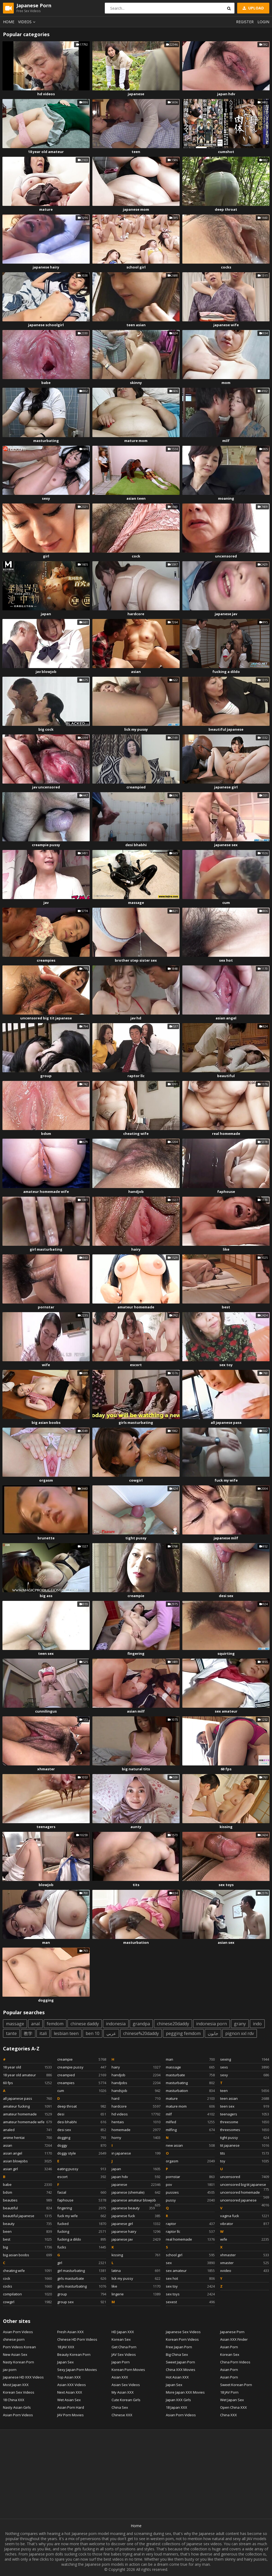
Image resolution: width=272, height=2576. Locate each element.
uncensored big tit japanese (46, 1018)
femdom (55, 2024)
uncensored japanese (244, 2201)
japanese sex (226, 844)
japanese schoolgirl (46, 324)
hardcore (135, 613)
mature (46, 209)
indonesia (116, 2024)
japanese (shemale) (136, 2192)
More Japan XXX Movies (185, 2392)
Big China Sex (177, 2354)
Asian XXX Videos (71, 2384)
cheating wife (136, 1133)
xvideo (244, 2270)
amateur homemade (135, 1307)
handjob (136, 1191)
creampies (46, 960)
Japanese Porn (232, 2331)
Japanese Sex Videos (183, 2331)
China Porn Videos (235, 2362)
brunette (46, 1538)
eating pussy (81, 2168)
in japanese (136, 2153)
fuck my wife (226, 1480)
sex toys (226, 1884)
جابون (213, 2033)
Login (263, 21)
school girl (136, 267)
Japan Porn (121, 2362)
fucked (81, 2223)
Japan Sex (65, 2362)
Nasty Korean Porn (18, 2362)
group (46, 1075)
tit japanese (244, 2145)
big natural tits (136, 1769)
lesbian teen (66, 2033)
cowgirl (136, 1480)
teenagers (45, 1826)
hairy (135, 1249)
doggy (81, 2145)
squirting (226, 1653)
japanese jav (226, 613)
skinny (136, 382)
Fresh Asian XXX (70, 2331)
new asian (190, 2145)
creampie (135, 1595)
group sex (81, 2301)
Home (8, 21)
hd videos (46, 93)
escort (136, 1364)
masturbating (46, 440)
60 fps (226, 1769)
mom (225, 382)
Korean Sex (121, 2339)
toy (244, 2161)
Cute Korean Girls (126, 2399)
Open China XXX (233, 2407)
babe (46, 382)
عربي (111, 2033)
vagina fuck (244, 2215)
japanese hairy (46, 267)
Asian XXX (120, 2377)
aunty (135, 1826)
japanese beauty (133, 2208)
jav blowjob (46, 671)
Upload (253, 8)
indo (257, 2024)
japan (46, 613)
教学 (28, 2033)
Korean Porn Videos (182, 2339)
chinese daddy (84, 2024)
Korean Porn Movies (128, 2369)
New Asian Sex (15, 2354)
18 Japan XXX (176, 2407)
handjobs (136, 2082)
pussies (190, 2192)
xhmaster (46, 1769)
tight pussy (135, 1538)
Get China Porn (124, 2346)
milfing (190, 2129)
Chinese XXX (122, 2414)
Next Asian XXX (69, 2392)
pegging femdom (183, 2033)
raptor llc (136, 1075)
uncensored (226, 556)
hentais (136, 2121)
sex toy (226, 1364)
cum (226, 902)
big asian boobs (46, 1422)
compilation (27, 2294)
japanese (136, 93)
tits (136, 1884)
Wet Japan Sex (232, 2399)
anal (35, 2024)
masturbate (190, 2075)
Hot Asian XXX (177, 2377)
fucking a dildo (226, 671)
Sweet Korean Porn (236, 2384)
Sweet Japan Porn (180, 2362)
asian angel (226, 1018)
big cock (45, 729)
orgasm (46, 1480)
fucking (81, 2231)
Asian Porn (229, 2346)
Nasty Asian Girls (17, 2407)
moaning (226, 498)
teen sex (46, 1653)
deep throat (226, 209)
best (226, 1307)
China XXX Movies (180, 2369)
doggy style (81, 2153)
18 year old (27, 2067)
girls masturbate (81, 2278)
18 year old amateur (46, 151)
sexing (244, 2059)
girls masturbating (136, 1422)
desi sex (226, 1595)
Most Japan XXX (16, 2384)
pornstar (46, 1307)
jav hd (135, 1018)
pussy (190, 2200)
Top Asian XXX (69, 2377)
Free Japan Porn (179, 2346)
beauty (27, 2223)
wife (46, 1364)
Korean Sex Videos (18, 2392)
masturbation (136, 1942)
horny (136, 2137)
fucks (81, 2247)
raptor (190, 2223)
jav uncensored (46, 787)
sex (190, 2262)
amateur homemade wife (46, 1191)
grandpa (141, 2024)
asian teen (136, 498)
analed (27, 2129)
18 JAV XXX (65, 2346)
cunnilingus (46, 1711)
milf (226, 440)
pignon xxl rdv (239, 2033)
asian (136, 671)
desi (81, 2114)
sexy (46, 498)
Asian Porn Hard (70, 2407)
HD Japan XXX (123, 2331)
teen (136, 151)
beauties (27, 2200)
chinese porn (14, 2339)
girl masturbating (46, 1249)
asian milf (136, 1711)
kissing (226, 1826)
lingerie (136, 2294)
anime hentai (27, 2137)
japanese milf (226, 1538)
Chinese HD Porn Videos (77, 2339)
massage (136, 902)
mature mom (135, 440)
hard (136, 2098)
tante (11, 2033)
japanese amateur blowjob (136, 2201)
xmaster (244, 2262)
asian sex (226, 1942)
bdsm (46, 1133)
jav (46, 902)
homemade (136, 2129)
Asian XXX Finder (234, 2339)
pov (190, 2184)
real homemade (226, 1133)
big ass (46, 1595)
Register (245, 21)
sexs (244, 2067)
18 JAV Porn (229, 2392)
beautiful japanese (226, 729)
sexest (190, 2301)
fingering (136, 1653)
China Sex (120, 2407)
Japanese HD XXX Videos (23, 2377)
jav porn (9, 2369)
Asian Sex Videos (126, 2384)
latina (136, 2270)
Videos (27, 21)
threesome (244, 2121)
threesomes (244, 2129)
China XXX (228, 2414)
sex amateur (226, 1711)
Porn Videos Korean (19, 2346)
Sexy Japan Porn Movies (77, 2369)
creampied (136, 787)
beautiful (226, 1075)
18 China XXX (13, 2399)
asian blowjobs (27, 2161)
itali (43, 2033)
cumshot (226, 151)
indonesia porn (211, 2024)
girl (46, 556)
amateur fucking (27, 2106)
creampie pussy (46, 844)
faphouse (226, 1191)
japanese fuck (136, 2215)
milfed (190, 2121)
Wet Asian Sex (69, 2399)
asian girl (27, 2168)
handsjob (136, 2090)
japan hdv (226, 93)
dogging (46, 2000)
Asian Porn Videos (18, 2331)
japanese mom (136, 209)
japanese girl (226, 787)
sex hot (226, 960)
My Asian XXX (123, 2392)
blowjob (46, 1884)
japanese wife (226, 324)
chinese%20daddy (141, 2033)
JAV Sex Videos (124, 2354)
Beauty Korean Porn (73, 2354)
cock (136, 556)
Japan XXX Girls (178, 2399)
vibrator (244, 2223)
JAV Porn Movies (70, 2414)
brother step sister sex (136, 960)
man (46, 1942)
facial (81, 2192)
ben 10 (92, 2033)
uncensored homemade (244, 2193)
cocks (226, 267)
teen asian (136, 324)
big (27, 2247)
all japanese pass (226, 1422)
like (226, 1249)
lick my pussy (136, 729)
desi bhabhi (136, 844)
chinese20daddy (173, 2024)
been (27, 2231)
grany (240, 2024)
